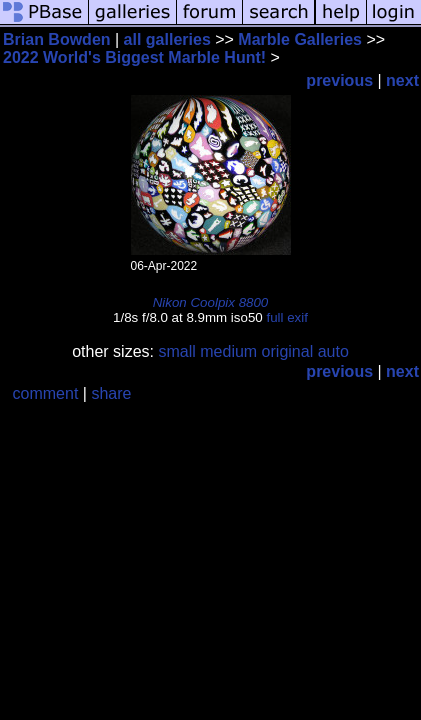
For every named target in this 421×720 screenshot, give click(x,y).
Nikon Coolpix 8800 (211, 302)
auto (333, 351)
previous (339, 80)
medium (228, 351)
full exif (286, 317)
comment (46, 393)
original (288, 351)
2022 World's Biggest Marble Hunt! (134, 57)
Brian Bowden (57, 39)
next (402, 80)
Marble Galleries (300, 39)
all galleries (167, 39)
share (111, 393)
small (176, 351)
